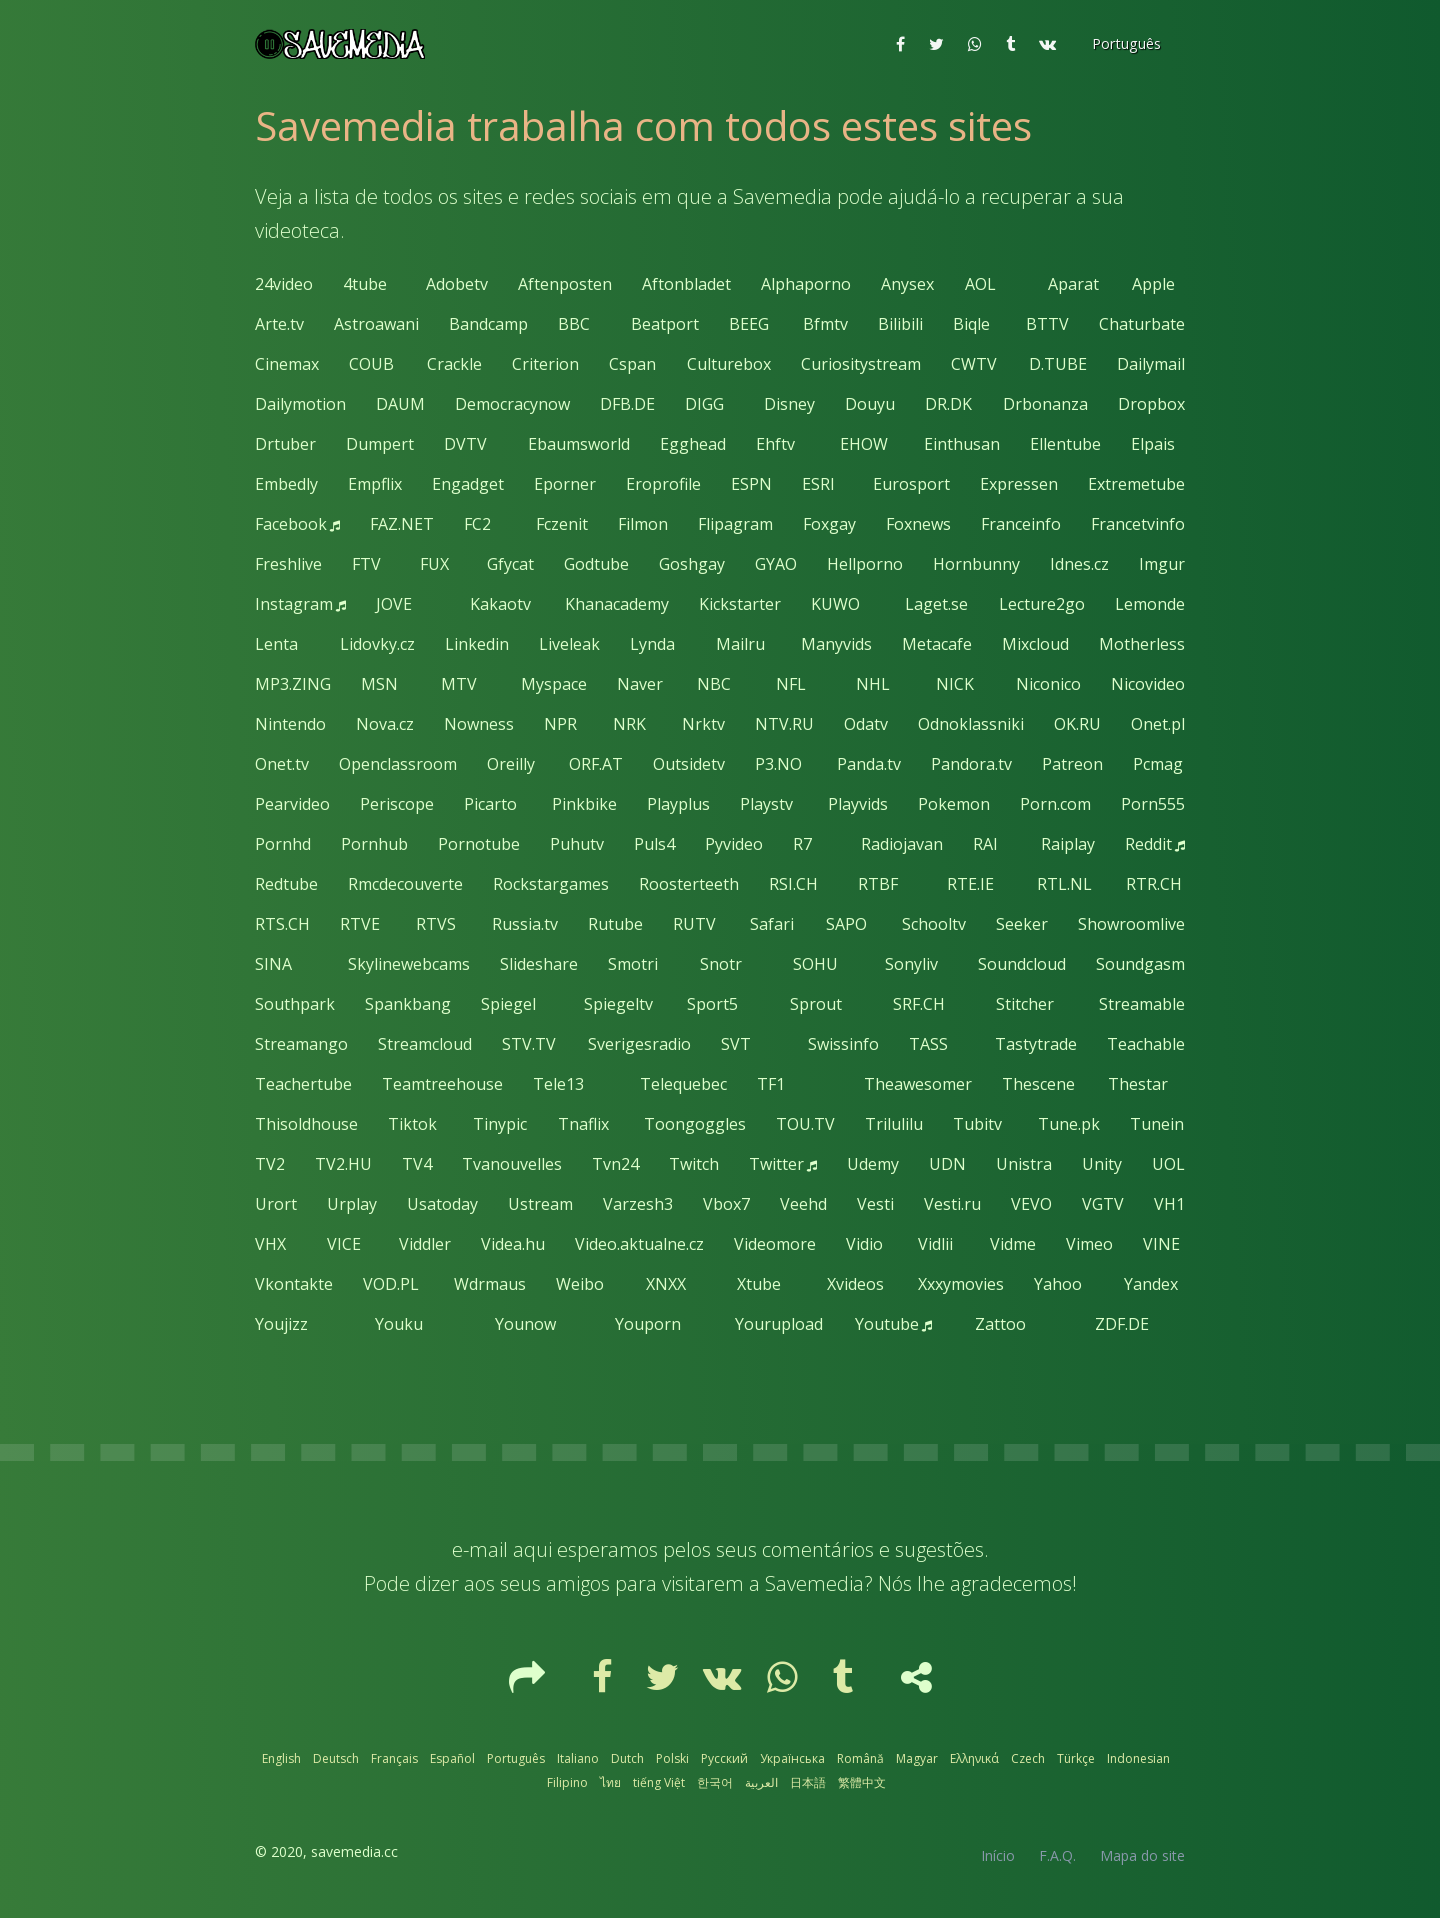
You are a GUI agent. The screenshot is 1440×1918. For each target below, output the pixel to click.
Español (452, 1758)
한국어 (715, 1782)
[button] (1124, 44)
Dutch (627, 1758)
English (281, 1758)
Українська (792, 1758)
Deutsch (336, 1758)
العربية (761, 1782)
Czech (1028, 1758)
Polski (672, 1758)
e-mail (480, 1549)
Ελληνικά (974, 1758)
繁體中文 (862, 1782)
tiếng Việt (659, 1782)
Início (998, 1855)
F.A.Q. (1057, 1855)
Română (860, 1758)
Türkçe (1076, 1758)
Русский (724, 1758)
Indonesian (1138, 1758)
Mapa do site (1142, 1855)
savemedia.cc (354, 1851)
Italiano (578, 1758)
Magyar (917, 1758)
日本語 (808, 1782)
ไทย (610, 1782)
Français (394, 1758)
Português (516, 1758)
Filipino (567, 1782)
